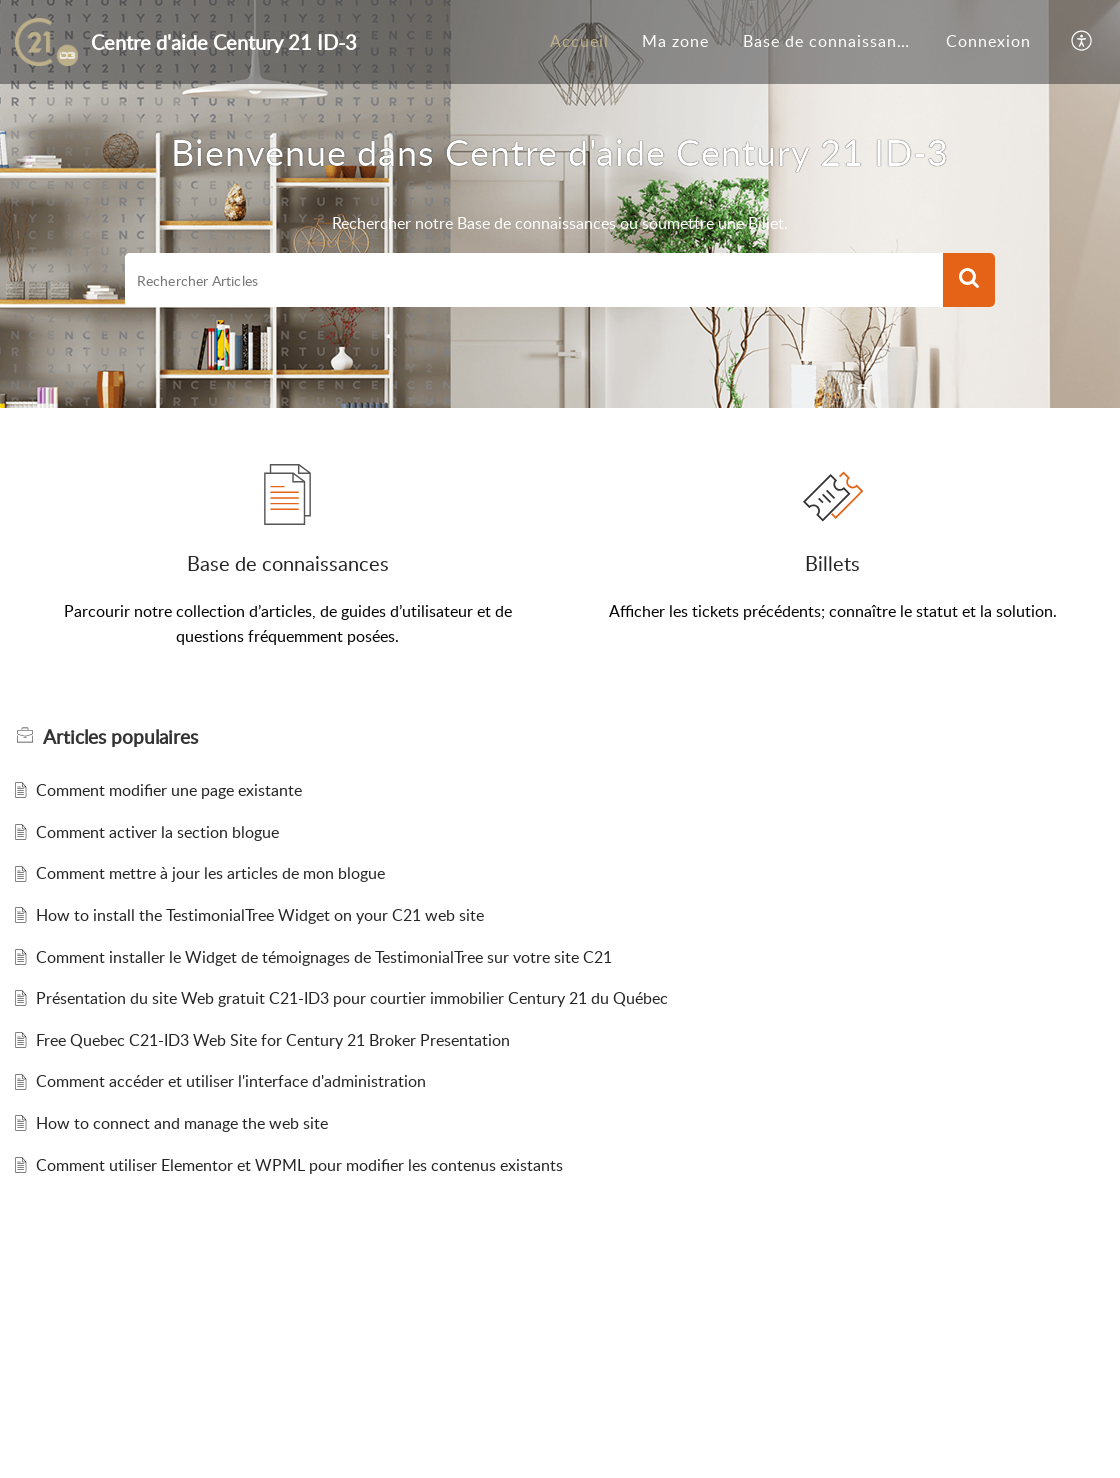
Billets (832, 563)
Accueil (579, 41)
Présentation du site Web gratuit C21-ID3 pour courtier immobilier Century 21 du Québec (352, 998)
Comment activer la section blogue (157, 832)
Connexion (988, 41)
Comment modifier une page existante (169, 790)
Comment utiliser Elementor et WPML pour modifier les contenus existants (299, 1165)
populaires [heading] (120, 737)
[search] (534, 280)
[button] (1082, 42)
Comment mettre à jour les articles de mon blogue (210, 873)
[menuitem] (579, 42)
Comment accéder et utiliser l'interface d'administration (231, 1081)
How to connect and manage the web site (182, 1123)
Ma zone (675, 41)
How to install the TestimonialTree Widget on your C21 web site (260, 915)
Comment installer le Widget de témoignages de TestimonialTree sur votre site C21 (324, 957)
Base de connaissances (833, 41)
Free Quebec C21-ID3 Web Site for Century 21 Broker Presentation (273, 1040)
